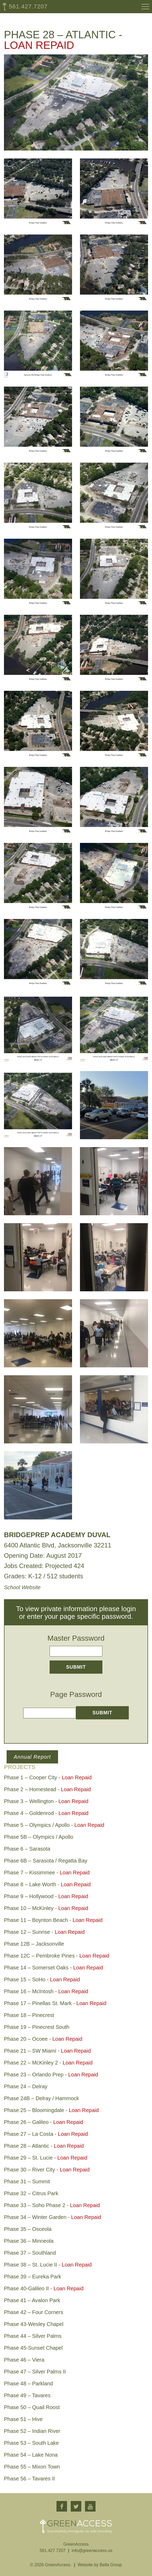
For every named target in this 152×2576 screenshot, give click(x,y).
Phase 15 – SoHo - (42, 1979)
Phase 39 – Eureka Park (32, 2276)
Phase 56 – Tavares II (29, 2478)
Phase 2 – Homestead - (47, 1789)
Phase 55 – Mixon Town (32, 2466)
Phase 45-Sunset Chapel (33, 2347)
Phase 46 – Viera (24, 2359)
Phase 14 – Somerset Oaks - (53, 1967)
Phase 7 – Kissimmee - (47, 1872)
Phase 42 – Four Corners (33, 2312)
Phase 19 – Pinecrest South (36, 2027)
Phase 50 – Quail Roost (32, 2407)
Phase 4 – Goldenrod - (46, 1813)
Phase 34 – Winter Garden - (52, 2217)
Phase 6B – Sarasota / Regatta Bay (45, 1860)
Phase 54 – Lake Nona (31, 2454)
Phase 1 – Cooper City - (48, 1777)
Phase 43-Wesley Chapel (33, 2324)
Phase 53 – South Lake (31, 2443)
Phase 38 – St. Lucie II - (48, 2264)
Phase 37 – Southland (30, 2252)
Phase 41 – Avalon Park (32, 2300)
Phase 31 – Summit (27, 2181)
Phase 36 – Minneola (29, 2241)
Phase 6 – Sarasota (27, 1848)
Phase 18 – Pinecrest (29, 2015)
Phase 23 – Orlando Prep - (51, 2074)
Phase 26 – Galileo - (43, 2122)
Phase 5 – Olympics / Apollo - (54, 1825)
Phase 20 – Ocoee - (43, 2039)
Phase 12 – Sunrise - (44, 1932)
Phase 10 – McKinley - (46, 1908)
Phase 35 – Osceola (27, 2229)
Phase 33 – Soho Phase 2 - (52, 2205)
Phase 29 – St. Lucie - (45, 2157)
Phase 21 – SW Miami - (47, 2050)
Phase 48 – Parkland (28, 2383)
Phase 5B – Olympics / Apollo (38, 1837)
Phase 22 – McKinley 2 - (48, 2062)
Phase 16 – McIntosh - (46, 1991)
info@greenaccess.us (92, 2550)
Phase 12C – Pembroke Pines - (56, 1955)
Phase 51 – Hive (23, 2419)
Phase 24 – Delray (26, 2086)
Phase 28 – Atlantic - (44, 2145)
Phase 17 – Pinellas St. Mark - (55, 2003)
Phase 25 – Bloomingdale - (51, 2110)
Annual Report (32, 1757)
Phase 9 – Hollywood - (46, 1896)
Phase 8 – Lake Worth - (47, 1884)
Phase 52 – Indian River (32, 2431)
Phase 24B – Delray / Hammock (41, 2098)
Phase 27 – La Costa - (46, 2134)
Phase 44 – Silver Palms (32, 2336)
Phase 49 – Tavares (27, 2395)
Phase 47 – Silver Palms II (35, 2371)
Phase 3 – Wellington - (46, 1801)
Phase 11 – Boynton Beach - (53, 1920)
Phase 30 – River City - (47, 2169)
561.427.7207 (28, 6)
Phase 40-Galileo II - (43, 2288)
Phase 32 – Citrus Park (31, 2193)
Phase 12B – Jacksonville (34, 1943)
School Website (22, 1587)
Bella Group (110, 2565)
